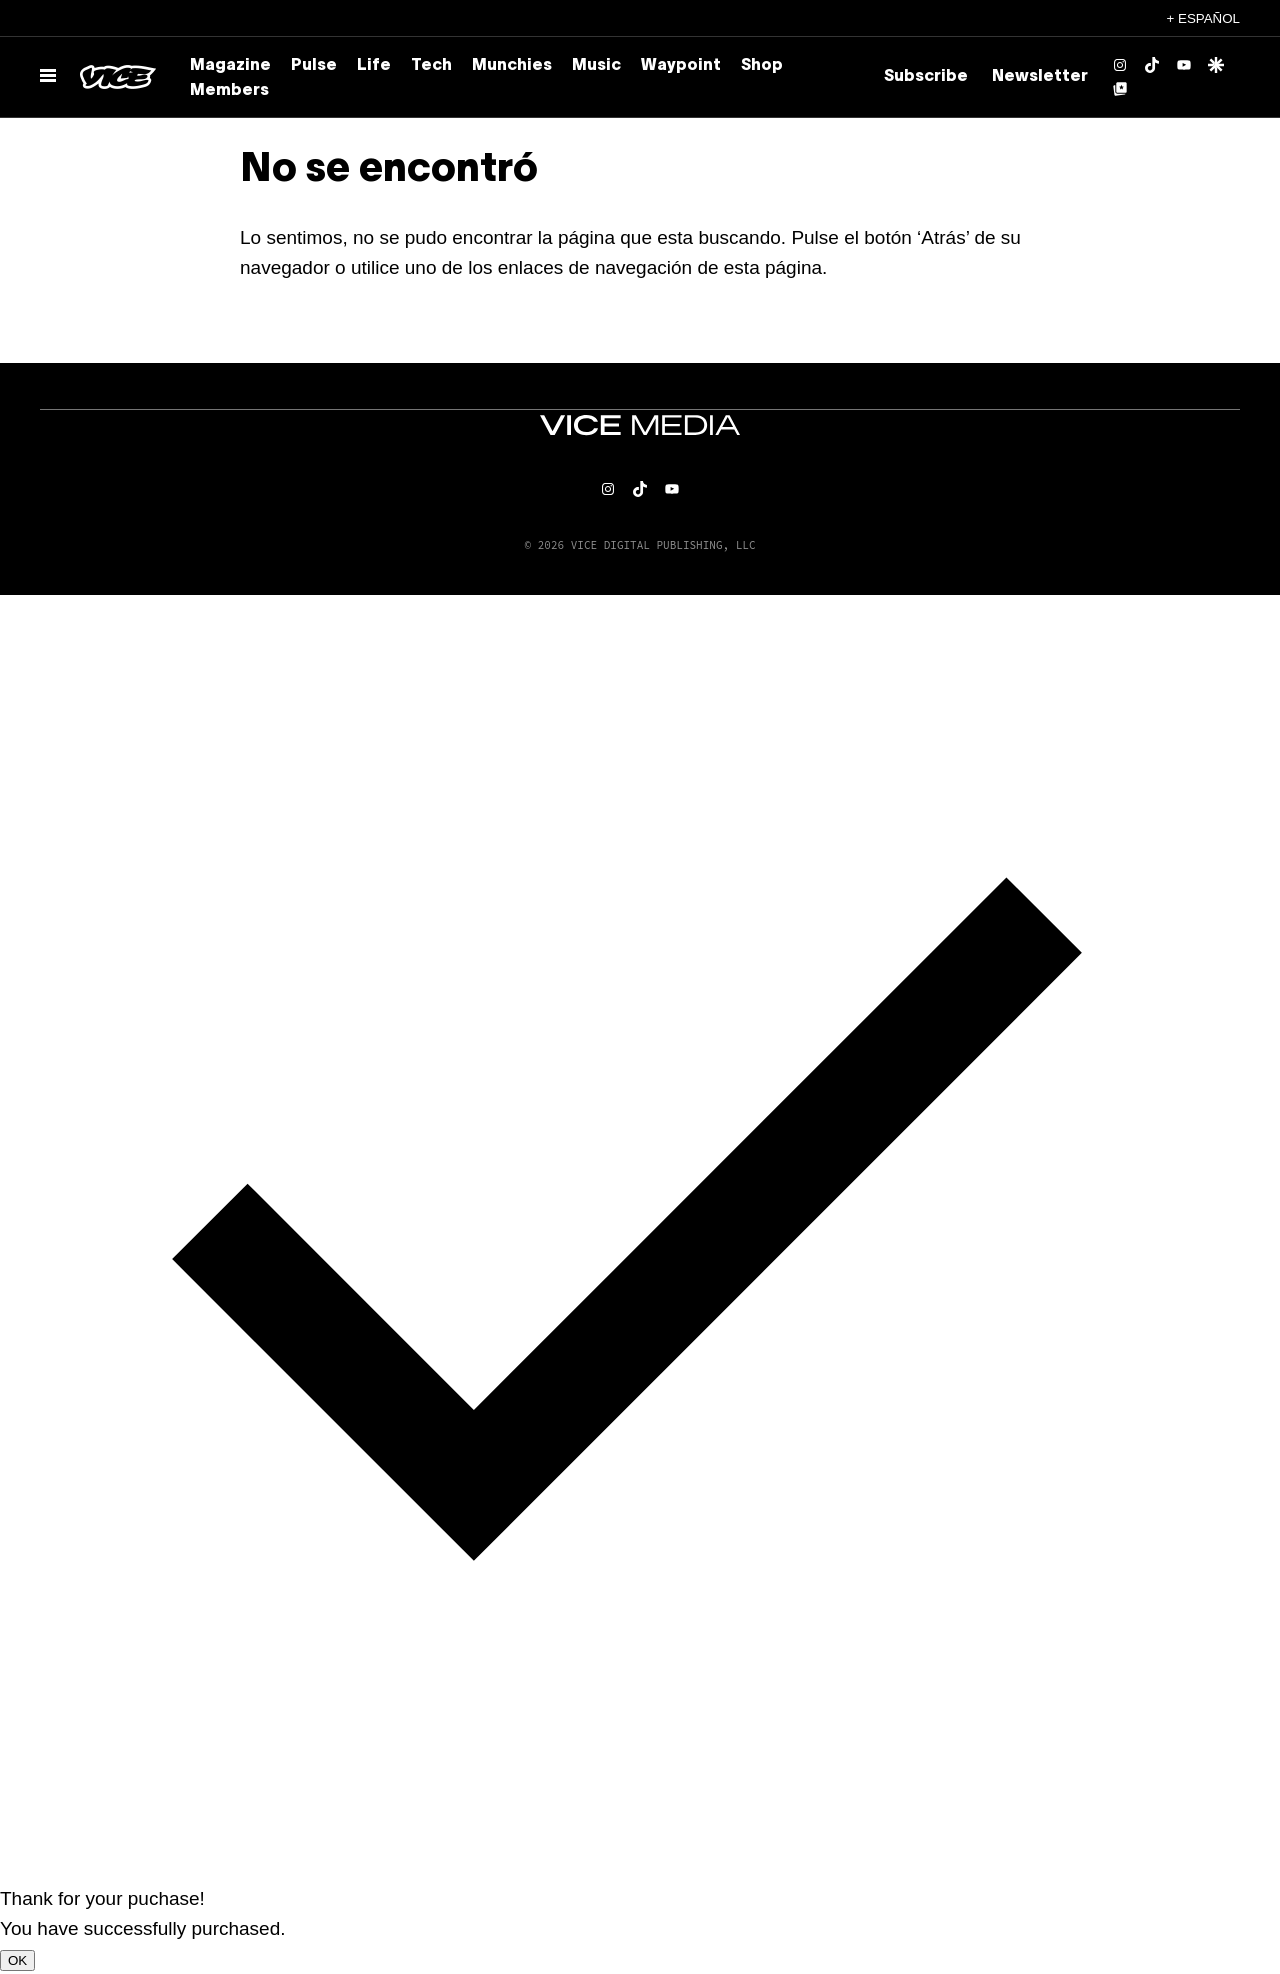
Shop (762, 66)
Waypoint (681, 66)
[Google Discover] (1216, 65)
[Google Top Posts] (1120, 89)
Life (374, 66)
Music (596, 66)
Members (229, 91)
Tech (431, 66)
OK (17, 1960)
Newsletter (1040, 77)
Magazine (230, 66)
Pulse (314, 66)
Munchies (512, 66)
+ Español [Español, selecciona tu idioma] (1203, 18)
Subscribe (926, 77)
